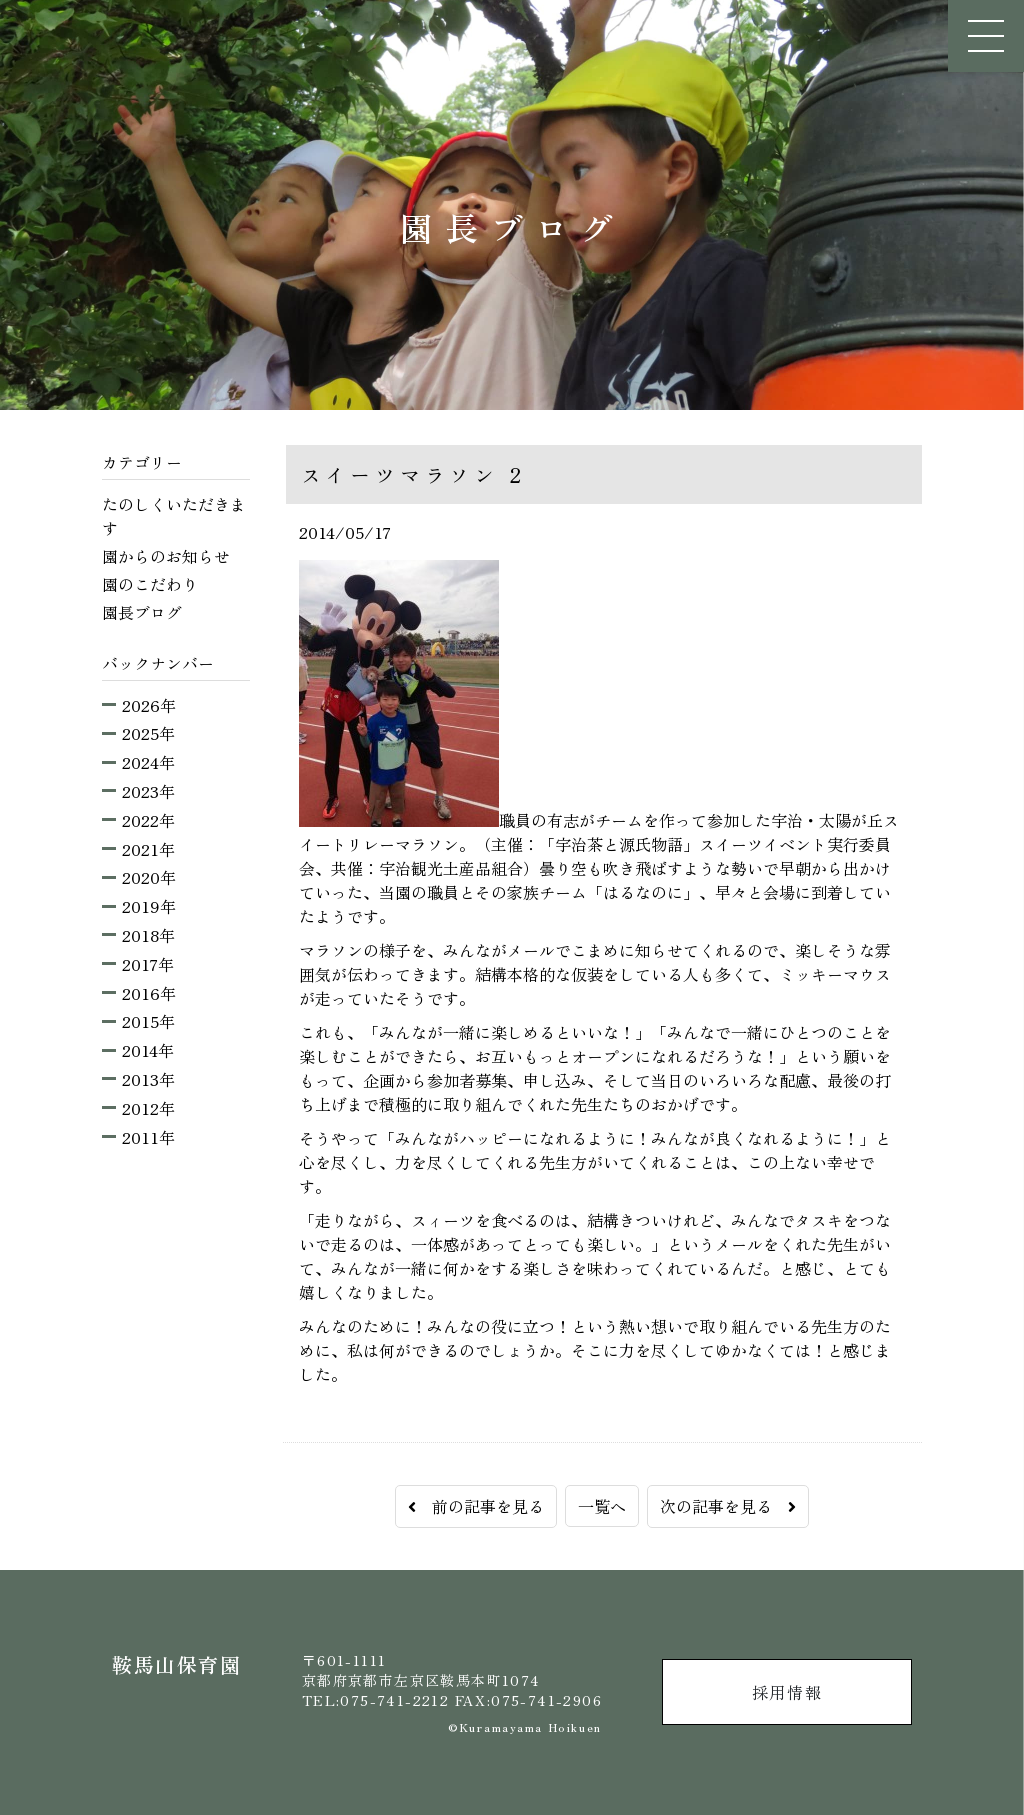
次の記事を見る (728, 1506)
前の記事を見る (476, 1506)
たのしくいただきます (174, 516)
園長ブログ (142, 612)
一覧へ (602, 1506)
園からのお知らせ (166, 556)
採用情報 (787, 1692)
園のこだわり (150, 584)
